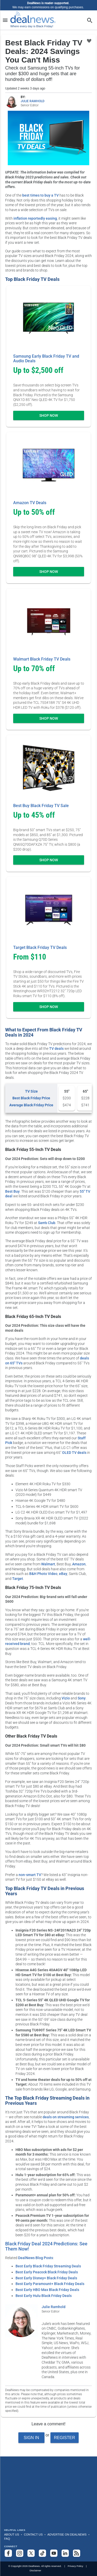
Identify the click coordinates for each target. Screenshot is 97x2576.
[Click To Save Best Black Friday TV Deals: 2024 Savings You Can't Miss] (89, 41)
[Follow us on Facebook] (8, 2553)
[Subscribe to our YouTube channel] (54, 2553)
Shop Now (48, 415)
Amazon (79, 1564)
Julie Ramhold (53, 2307)
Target (17, 1579)
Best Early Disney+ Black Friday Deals (46, 2278)
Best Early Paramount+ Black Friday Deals (50, 2284)
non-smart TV (30, 1875)
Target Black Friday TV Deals (40, 947)
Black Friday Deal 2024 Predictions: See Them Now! (46, 2246)
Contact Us (33, 2534)
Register (64, 2437)
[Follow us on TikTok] (42, 2553)
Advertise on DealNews (66, 2534)
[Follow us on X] (31, 2553)
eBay (63, 1574)
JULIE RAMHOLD (32, 101)
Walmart (48, 1564)
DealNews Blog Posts (35, 2258)
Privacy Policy (75, 2566)
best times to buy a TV (40, 195)
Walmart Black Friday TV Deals (41, 659)
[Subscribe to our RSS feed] (76, 2553)
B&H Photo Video (43, 1574)
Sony (82, 1698)
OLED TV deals (74, 1452)
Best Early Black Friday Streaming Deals (48, 2266)
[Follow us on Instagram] (20, 2553)
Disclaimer (35, 2570)
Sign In (31, 2437)
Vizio (66, 1698)
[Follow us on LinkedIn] (65, 2553)
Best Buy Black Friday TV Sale (41, 805)
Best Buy (12, 1191)
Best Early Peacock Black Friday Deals (47, 2272)
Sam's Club (46, 1223)
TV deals (56, 1048)
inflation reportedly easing (35, 218)
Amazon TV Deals (29, 502)
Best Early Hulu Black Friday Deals (44, 2296)
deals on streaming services (66, 2117)
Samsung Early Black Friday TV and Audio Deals (46, 358)
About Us (11, 2534)
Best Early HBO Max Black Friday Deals (47, 2290)
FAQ (7, 2538)
